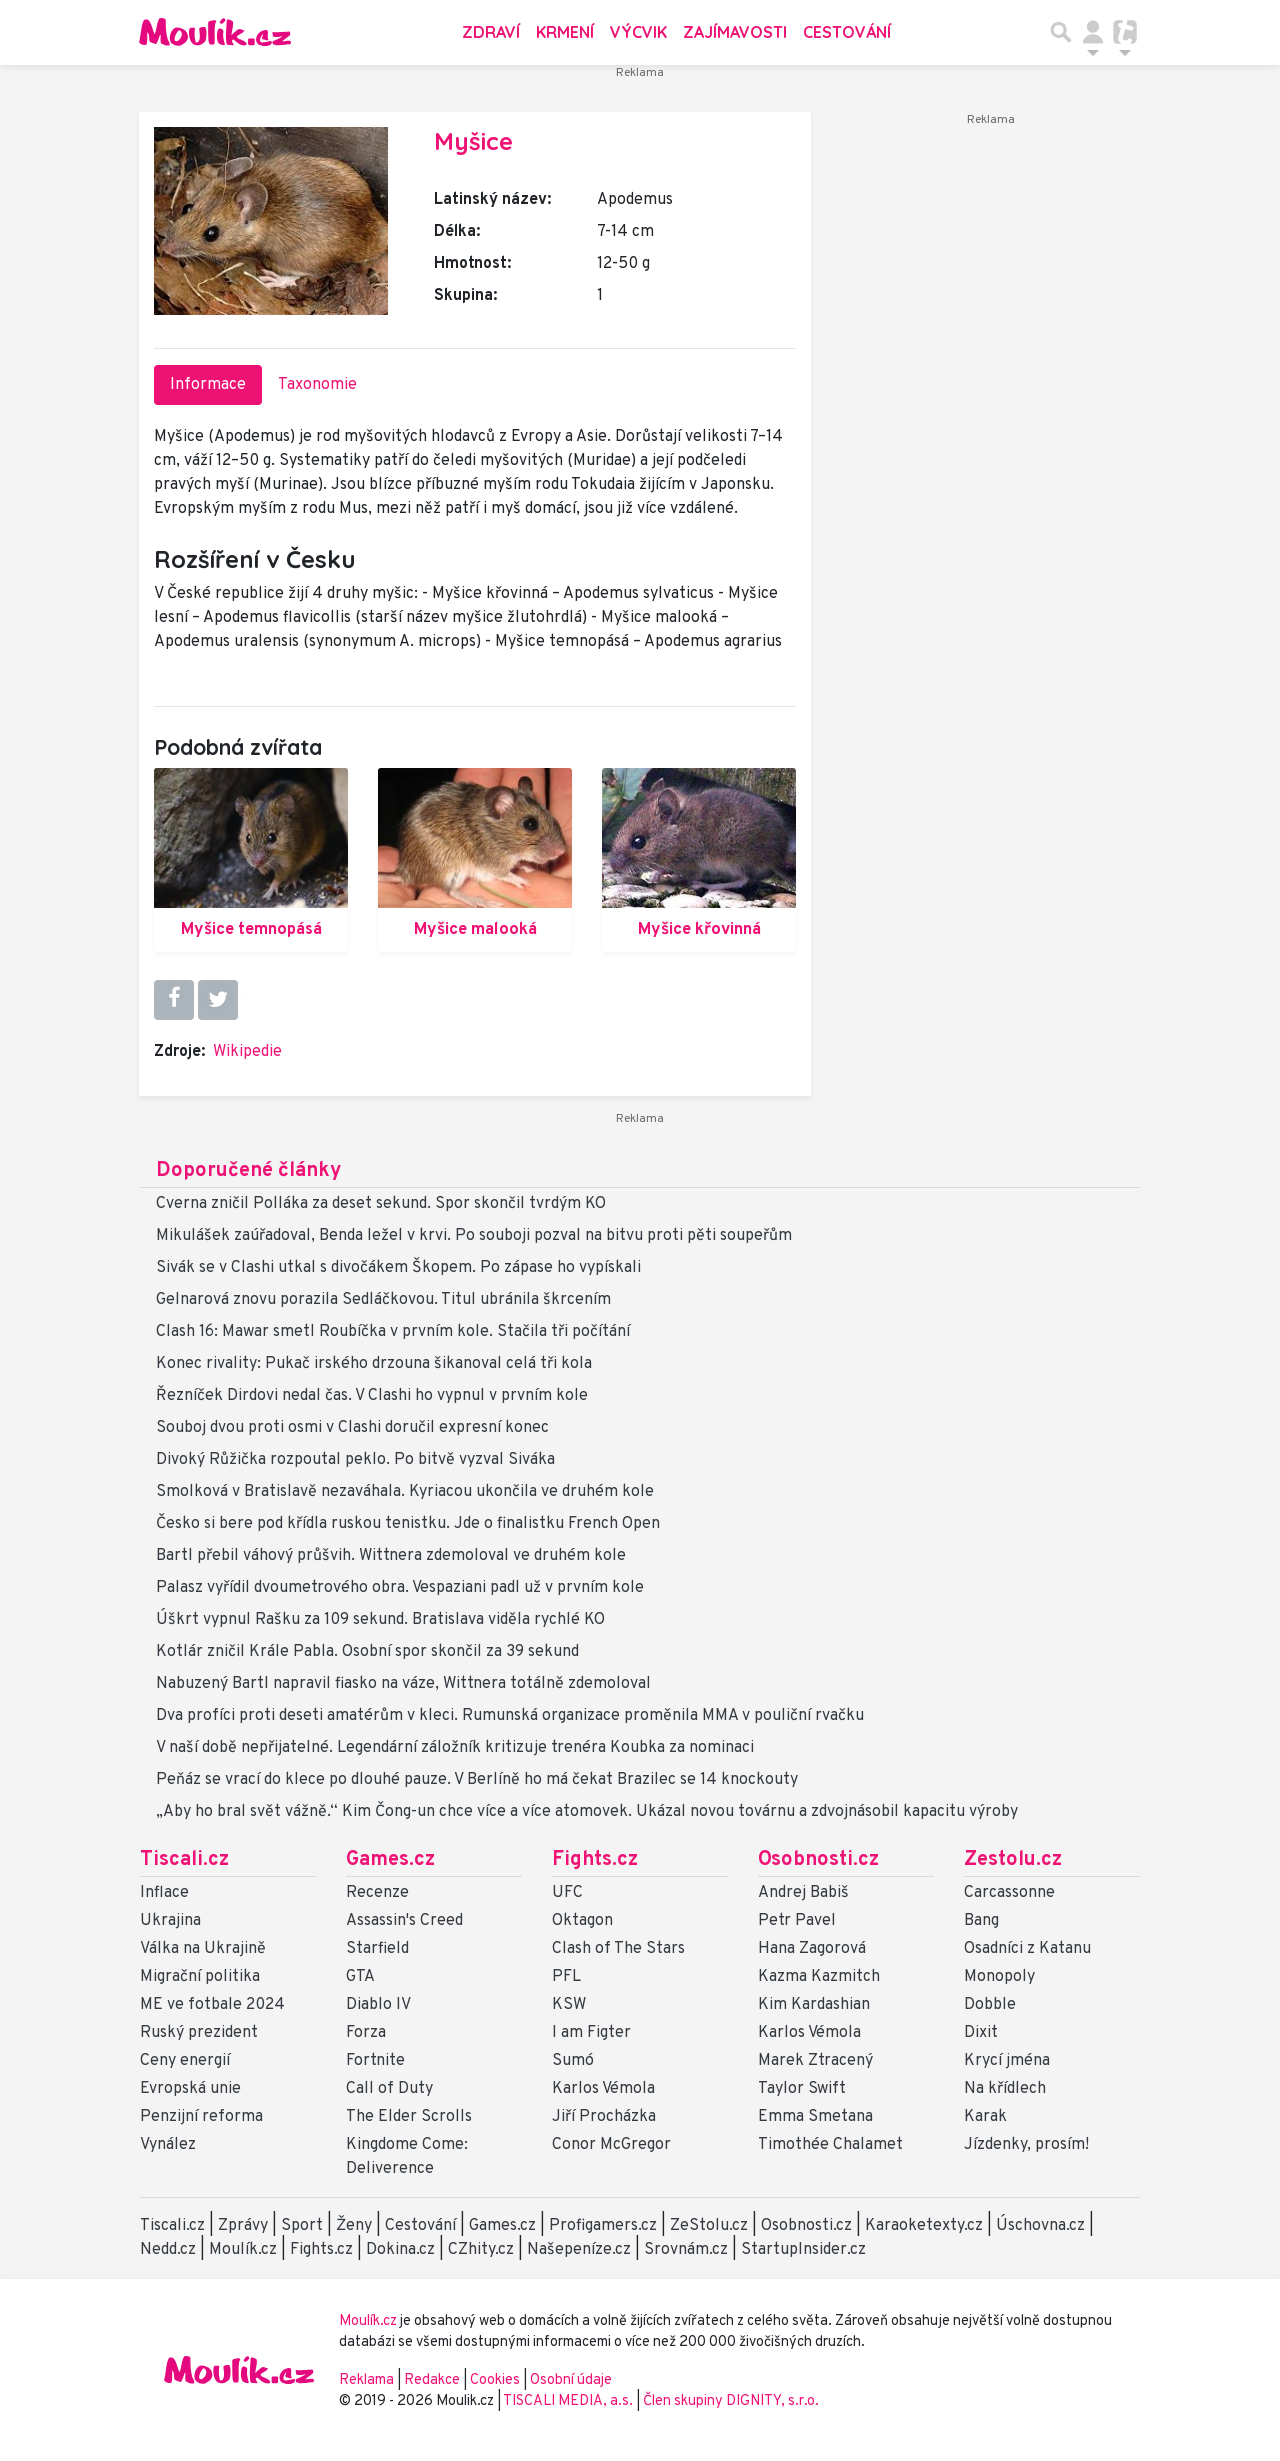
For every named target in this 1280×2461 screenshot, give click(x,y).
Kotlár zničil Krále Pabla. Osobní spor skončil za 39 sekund (367, 1652)
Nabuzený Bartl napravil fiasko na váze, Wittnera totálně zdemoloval (403, 1684)
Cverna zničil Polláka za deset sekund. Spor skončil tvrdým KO (381, 1204)
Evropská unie (190, 2089)
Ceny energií (185, 2061)
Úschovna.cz (1040, 2226)
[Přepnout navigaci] (1093, 32)
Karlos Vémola (603, 2089)
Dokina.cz (400, 2250)
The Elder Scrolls (409, 2117)
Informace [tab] (208, 385)
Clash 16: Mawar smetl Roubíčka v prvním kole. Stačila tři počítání (393, 1332)
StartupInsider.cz (803, 2250)
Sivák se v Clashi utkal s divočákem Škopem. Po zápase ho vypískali (398, 1268)
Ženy (354, 2226)
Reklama (366, 2380)
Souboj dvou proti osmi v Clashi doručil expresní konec (352, 1428)
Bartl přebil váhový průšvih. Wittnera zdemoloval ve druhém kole (391, 1556)
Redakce (432, 2380)
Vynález (168, 2145)
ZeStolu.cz (709, 2226)
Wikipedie (247, 1052)
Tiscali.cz (184, 1860)
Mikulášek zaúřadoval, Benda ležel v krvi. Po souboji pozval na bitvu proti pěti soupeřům (474, 1236)
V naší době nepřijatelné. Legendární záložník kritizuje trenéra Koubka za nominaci (455, 1748)
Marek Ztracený (815, 2061)
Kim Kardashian (814, 2005)
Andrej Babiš (803, 1893)
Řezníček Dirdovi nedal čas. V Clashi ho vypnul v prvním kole (372, 1396)
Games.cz (390, 1860)
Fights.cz (595, 1860)
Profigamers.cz (603, 2226)
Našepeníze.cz (579, 2250)
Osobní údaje (571, 2380)
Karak (985, 2117)
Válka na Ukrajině (203, 1949)
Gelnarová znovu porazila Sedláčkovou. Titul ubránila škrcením (383, 1300)
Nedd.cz (168, 2250)
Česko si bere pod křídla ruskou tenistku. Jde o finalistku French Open (408, 1524)
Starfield (377, 1949)
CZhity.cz (481, 2250)
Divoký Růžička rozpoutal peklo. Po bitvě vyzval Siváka (355, 1460)
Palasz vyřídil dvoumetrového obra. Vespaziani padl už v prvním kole (400, 1588)
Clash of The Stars (618, 1949)
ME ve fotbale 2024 (212, 2005)
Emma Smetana (815, 2117)
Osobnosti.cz (818, 1860)
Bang (981, 1921)
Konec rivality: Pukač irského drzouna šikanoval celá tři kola (374, 1364)
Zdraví (491, 32)
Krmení (565, 32)
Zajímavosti (735, 32)
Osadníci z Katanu (1027, 1949)
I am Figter (591, 2033)
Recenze (377, 1893)
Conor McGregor (611, 2145)
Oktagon (582, 1921)
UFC (567, 1893)
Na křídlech (1005, 2089)
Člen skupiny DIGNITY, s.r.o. (731, 2401)
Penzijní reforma (201, 2117)
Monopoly (999, 1977)
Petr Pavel (797, 1921)
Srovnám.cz (686, 2250)
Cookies (495, 2380)
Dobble (990, 2005)
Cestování (847, 32)
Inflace (164, 1893)
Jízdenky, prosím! (1026, 2145)
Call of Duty (389, 2089)
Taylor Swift (802, 2089)
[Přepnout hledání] (1061, 32)
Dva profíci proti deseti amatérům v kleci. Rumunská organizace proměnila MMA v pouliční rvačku (510, 1716)
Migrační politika (200, 1977)
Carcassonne (1009, 1893)
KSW (569, 2005)
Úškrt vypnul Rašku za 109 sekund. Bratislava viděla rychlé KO (380, 1620)
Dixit (981, 2033)
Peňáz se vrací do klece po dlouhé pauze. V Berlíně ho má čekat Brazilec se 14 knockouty (477, 1780)
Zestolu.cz (1013, 1860)
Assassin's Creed (404, 1921)
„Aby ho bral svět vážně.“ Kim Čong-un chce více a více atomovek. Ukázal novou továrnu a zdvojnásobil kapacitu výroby (587, 1812)
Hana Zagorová (812, 1949)
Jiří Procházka (604, 2117)
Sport (302, 2226)
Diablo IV (378, 2005)
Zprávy (243, 2226)
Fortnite (375, 2061)
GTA (360, 1977)
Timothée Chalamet (830, 2145)
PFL (566, 1977)
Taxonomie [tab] (317, 385)
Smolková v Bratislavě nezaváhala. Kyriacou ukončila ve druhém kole (405, 1492)
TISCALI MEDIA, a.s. (569, 2401)
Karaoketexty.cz (924, 2226)
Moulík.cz (243, 2250)
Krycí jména (1007, 2061)
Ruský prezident (199, 2033)
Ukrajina (170, 1921)
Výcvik (638, 32)
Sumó (573, 2061)
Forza (366, 2033)
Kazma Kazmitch (819, 1977)
